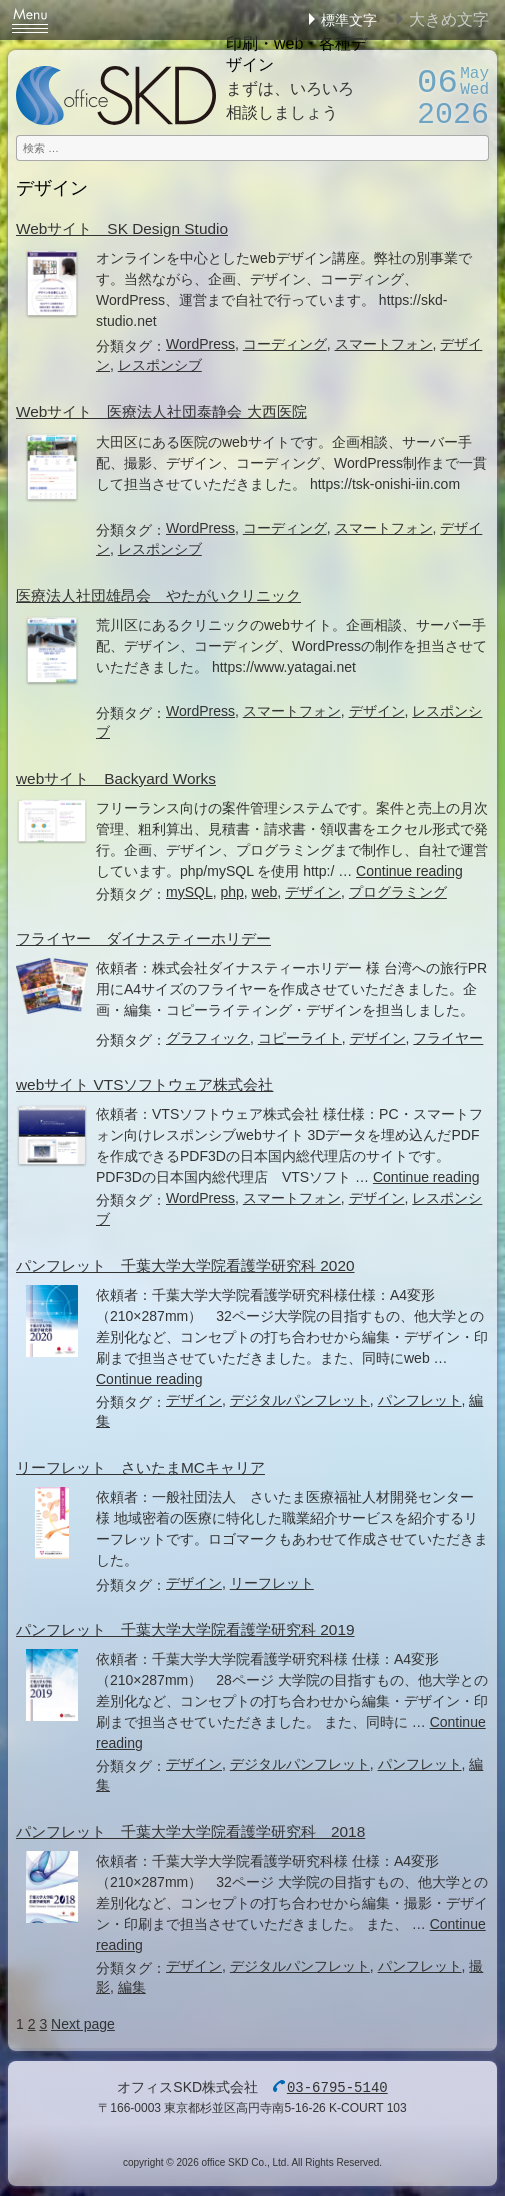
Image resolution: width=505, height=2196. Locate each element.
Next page (83, 2024)
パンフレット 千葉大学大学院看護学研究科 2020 (185, 1265)
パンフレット (420, 1400)
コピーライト (300, 1038)
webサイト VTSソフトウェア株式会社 (144, 1084)
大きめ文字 (449, 19)
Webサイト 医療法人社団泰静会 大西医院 (161, 411)
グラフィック (208, 1038)
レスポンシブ (160, 365)
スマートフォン (384, 344)
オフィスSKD (116, 95)
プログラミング (398, 892)
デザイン (377, 711)
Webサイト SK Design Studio (122, 228)
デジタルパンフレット (300, 1400)
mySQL (189, 892)
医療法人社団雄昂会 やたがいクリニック (158, 595)
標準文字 (349, 20)
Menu (30, 20)
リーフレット (272, 1583)
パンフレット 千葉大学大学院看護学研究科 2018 (190, 1831)
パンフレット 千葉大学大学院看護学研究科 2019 (185, 1629)
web (265, 892)
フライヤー (448, 1038)
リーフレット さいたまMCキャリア (140, 1467)
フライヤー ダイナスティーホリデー (143, 938)
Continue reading (409, 871)
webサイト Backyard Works (116, 778)
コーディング (285, 344)
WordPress (200, 344)
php (231, 892)
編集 (132, 1987)
